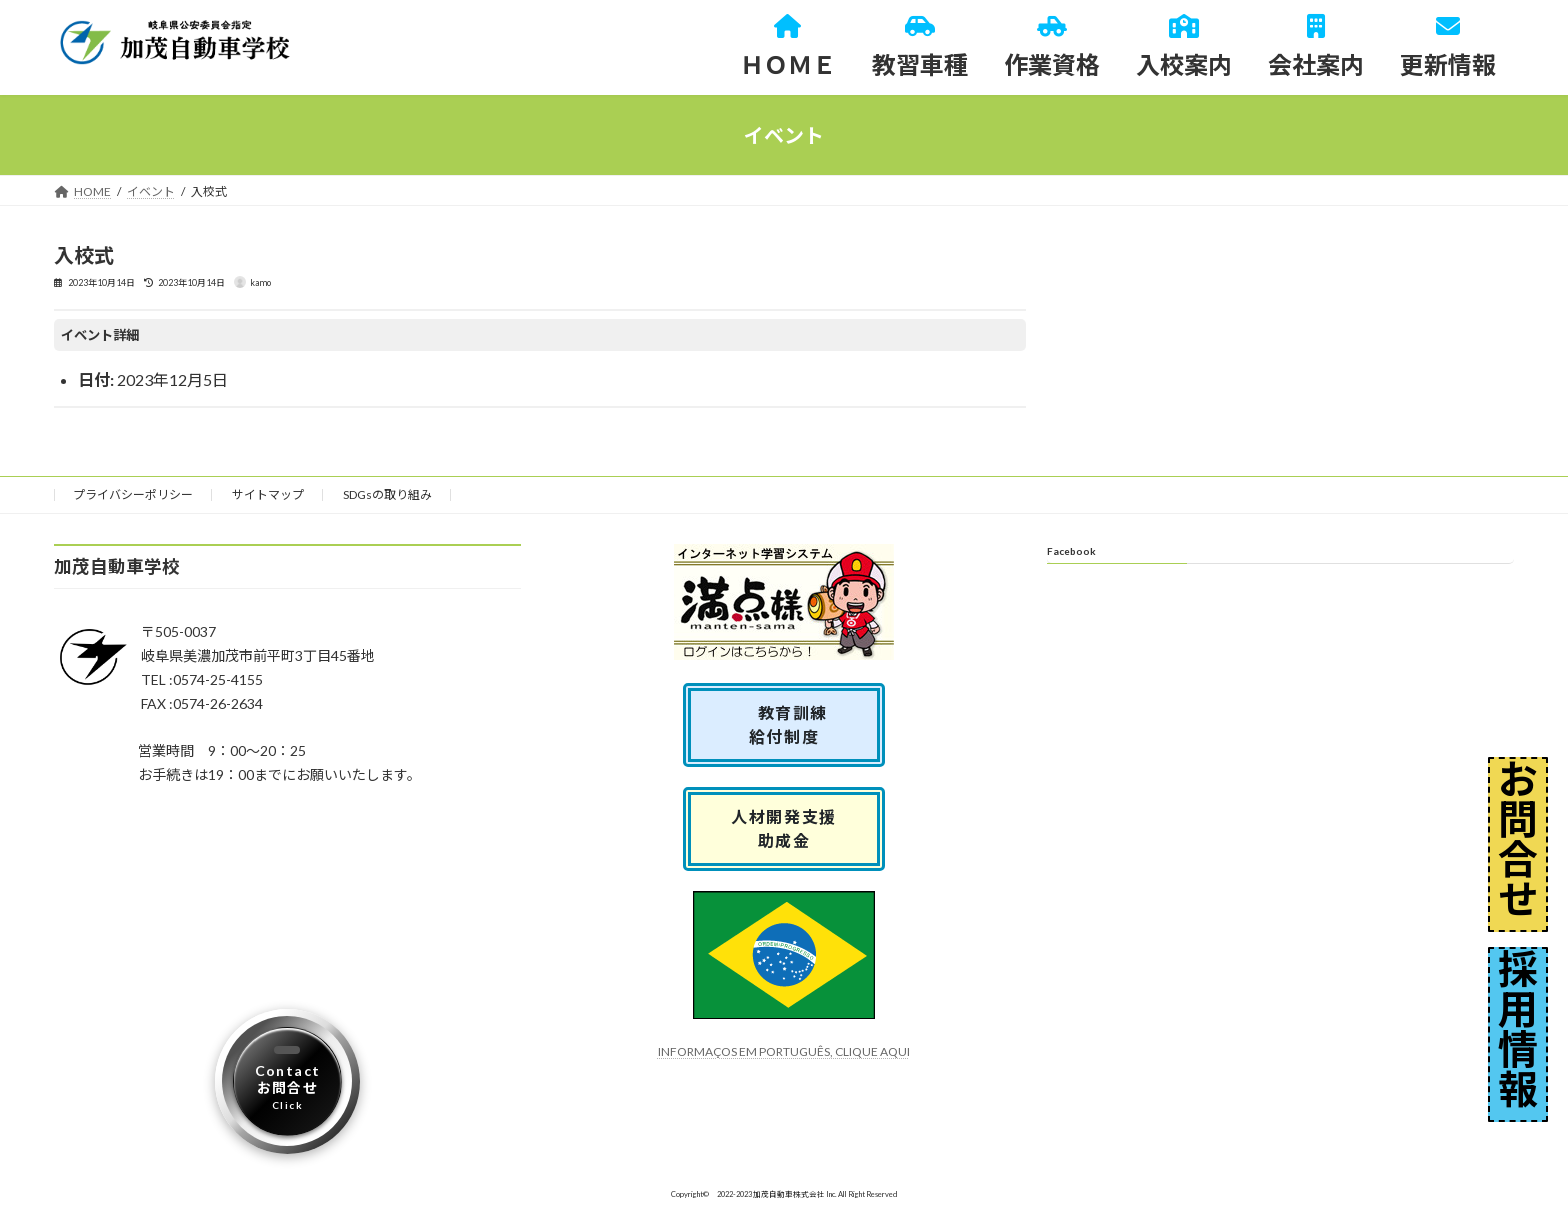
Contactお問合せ (288, 1087)
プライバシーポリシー (133, 494)
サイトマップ (268, 494)
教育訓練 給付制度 (793, 724)
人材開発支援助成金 (784, 828)
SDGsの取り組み (387, 494)
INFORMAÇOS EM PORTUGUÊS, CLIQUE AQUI (784, 1051)
